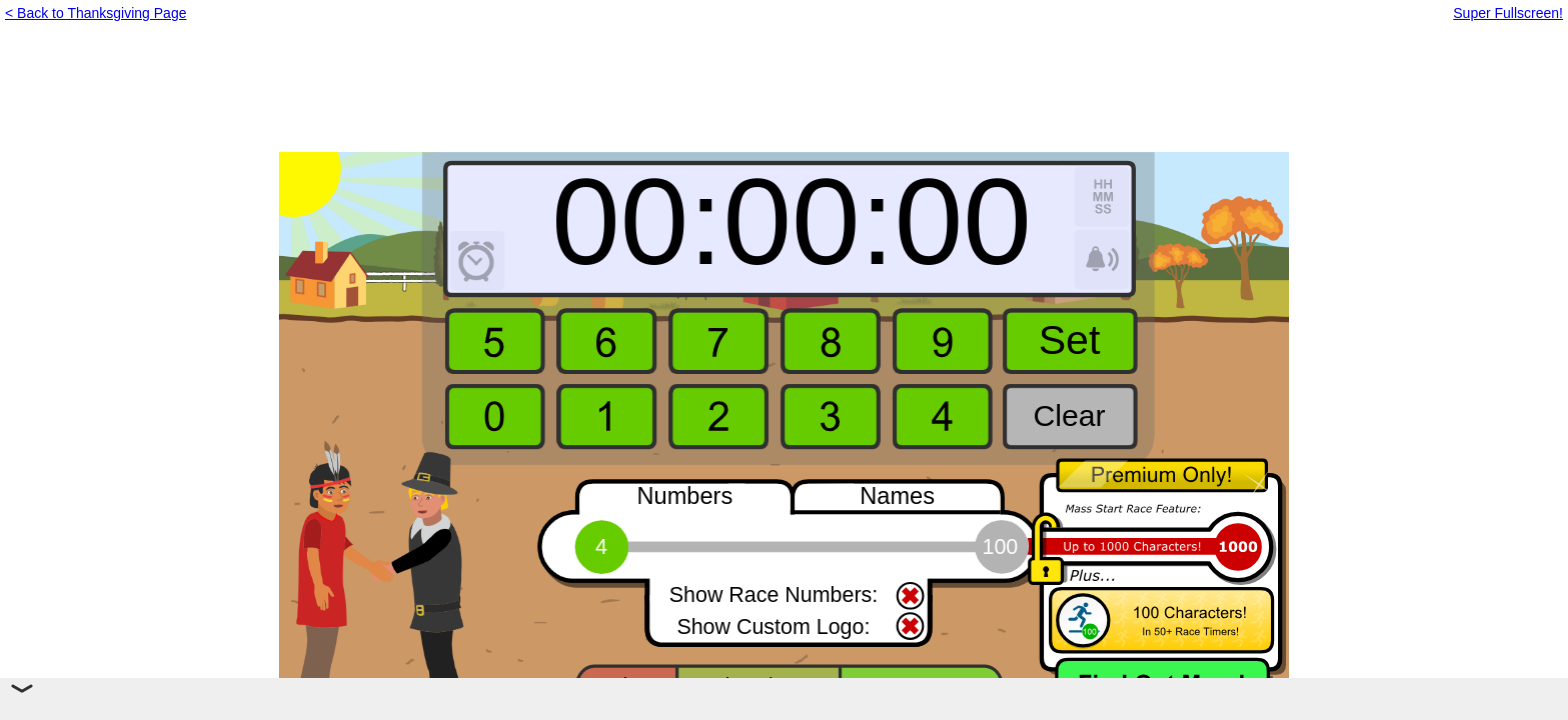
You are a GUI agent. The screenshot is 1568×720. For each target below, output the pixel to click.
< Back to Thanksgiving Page (95, 13)
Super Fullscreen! (1508, 13)
